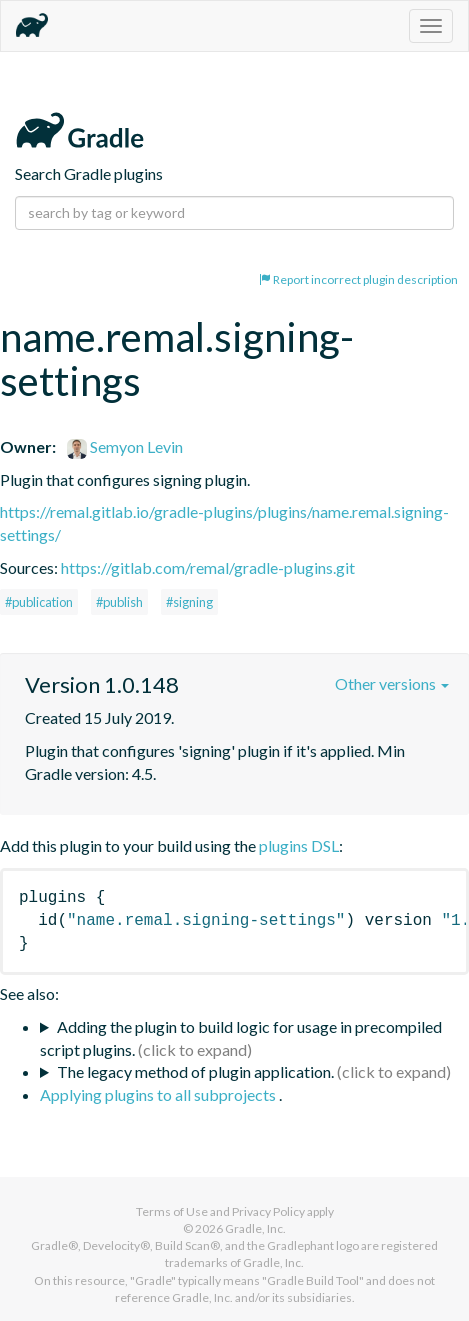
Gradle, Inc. (255, 1228)
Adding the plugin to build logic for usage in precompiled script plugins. (241, 1038)
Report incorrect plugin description (358, 279)
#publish (119, 602)
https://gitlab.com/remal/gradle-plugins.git (208, 567)
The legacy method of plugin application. (195, 1071)
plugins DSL (299, 845)
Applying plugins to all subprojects (159, 1094)
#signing (189, 602)
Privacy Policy (268, 1211)
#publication (39, 602)
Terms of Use (172, 1211)
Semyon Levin (125, 446)
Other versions (392, 683)
